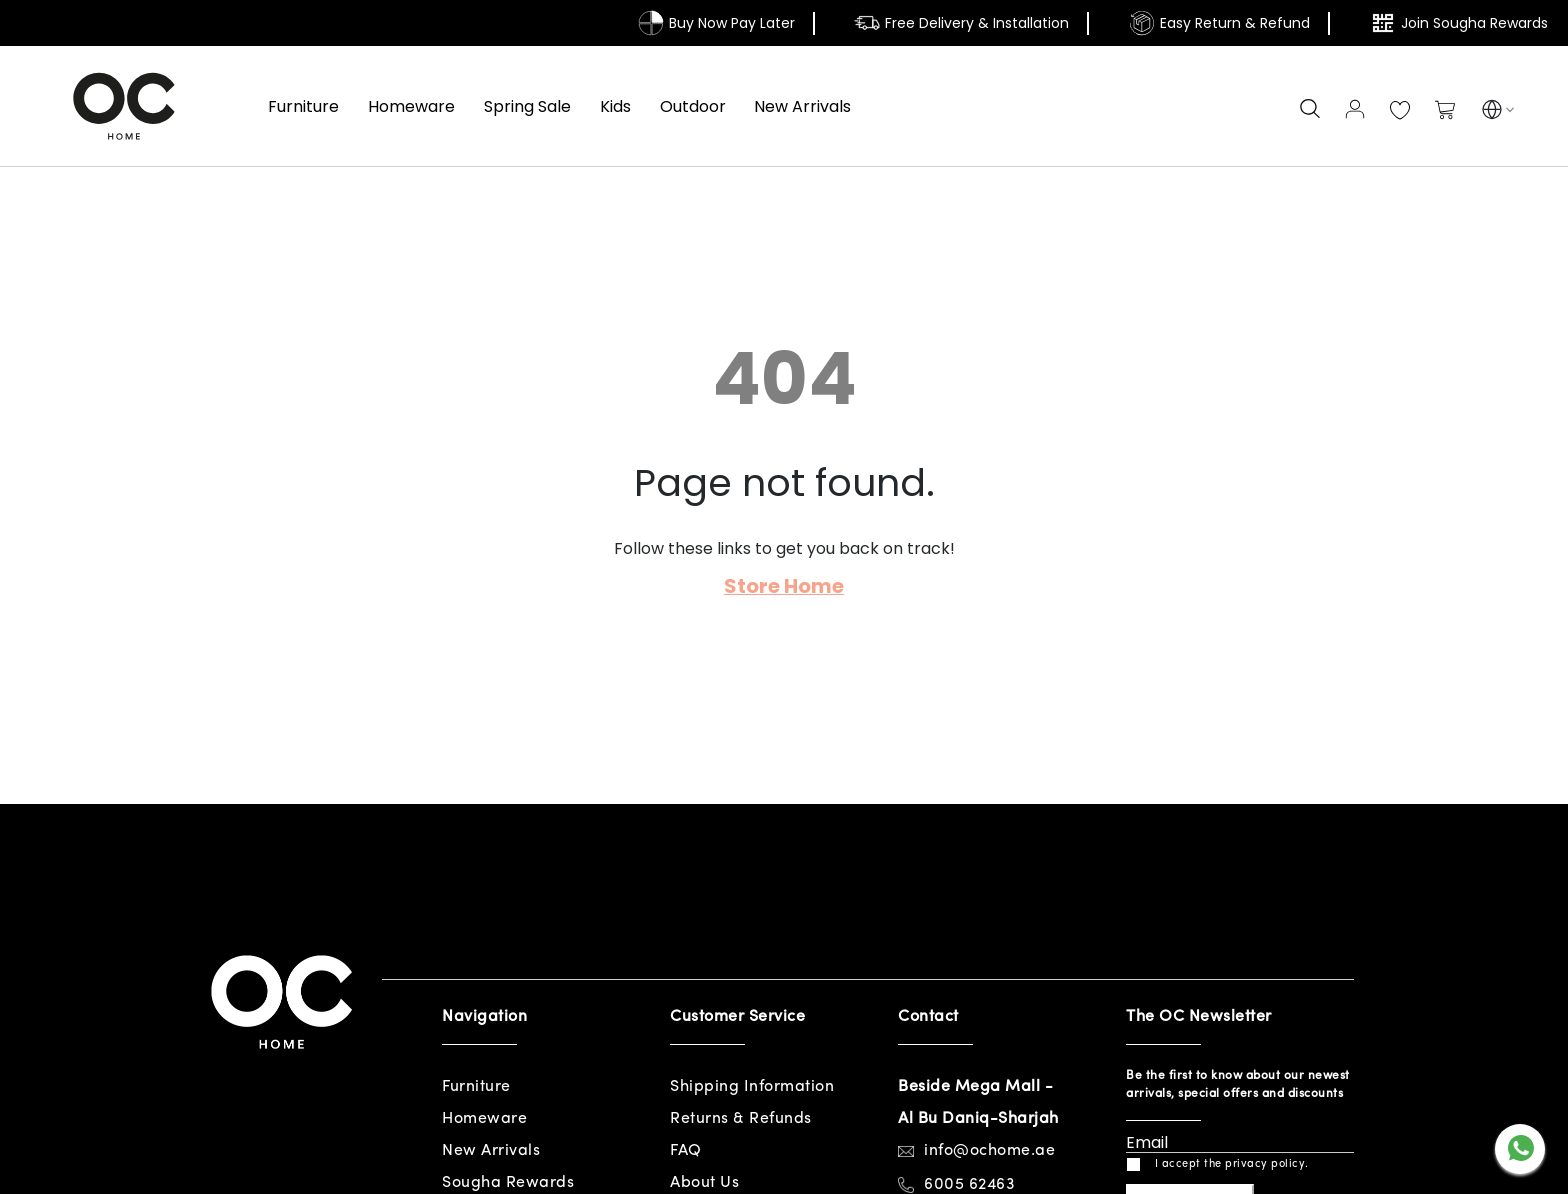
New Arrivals (491, 1151)
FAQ (686, 1151)
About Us (704, 1183)
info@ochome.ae (989, 1151)
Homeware (484, 1119)
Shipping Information (752, 1087)
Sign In (1355, 109)
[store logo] (124, 106)
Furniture (476, 1087)
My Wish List (1400, 111)
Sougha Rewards (508, 1183)
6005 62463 (969, 1185)
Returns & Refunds (741, 1119)
